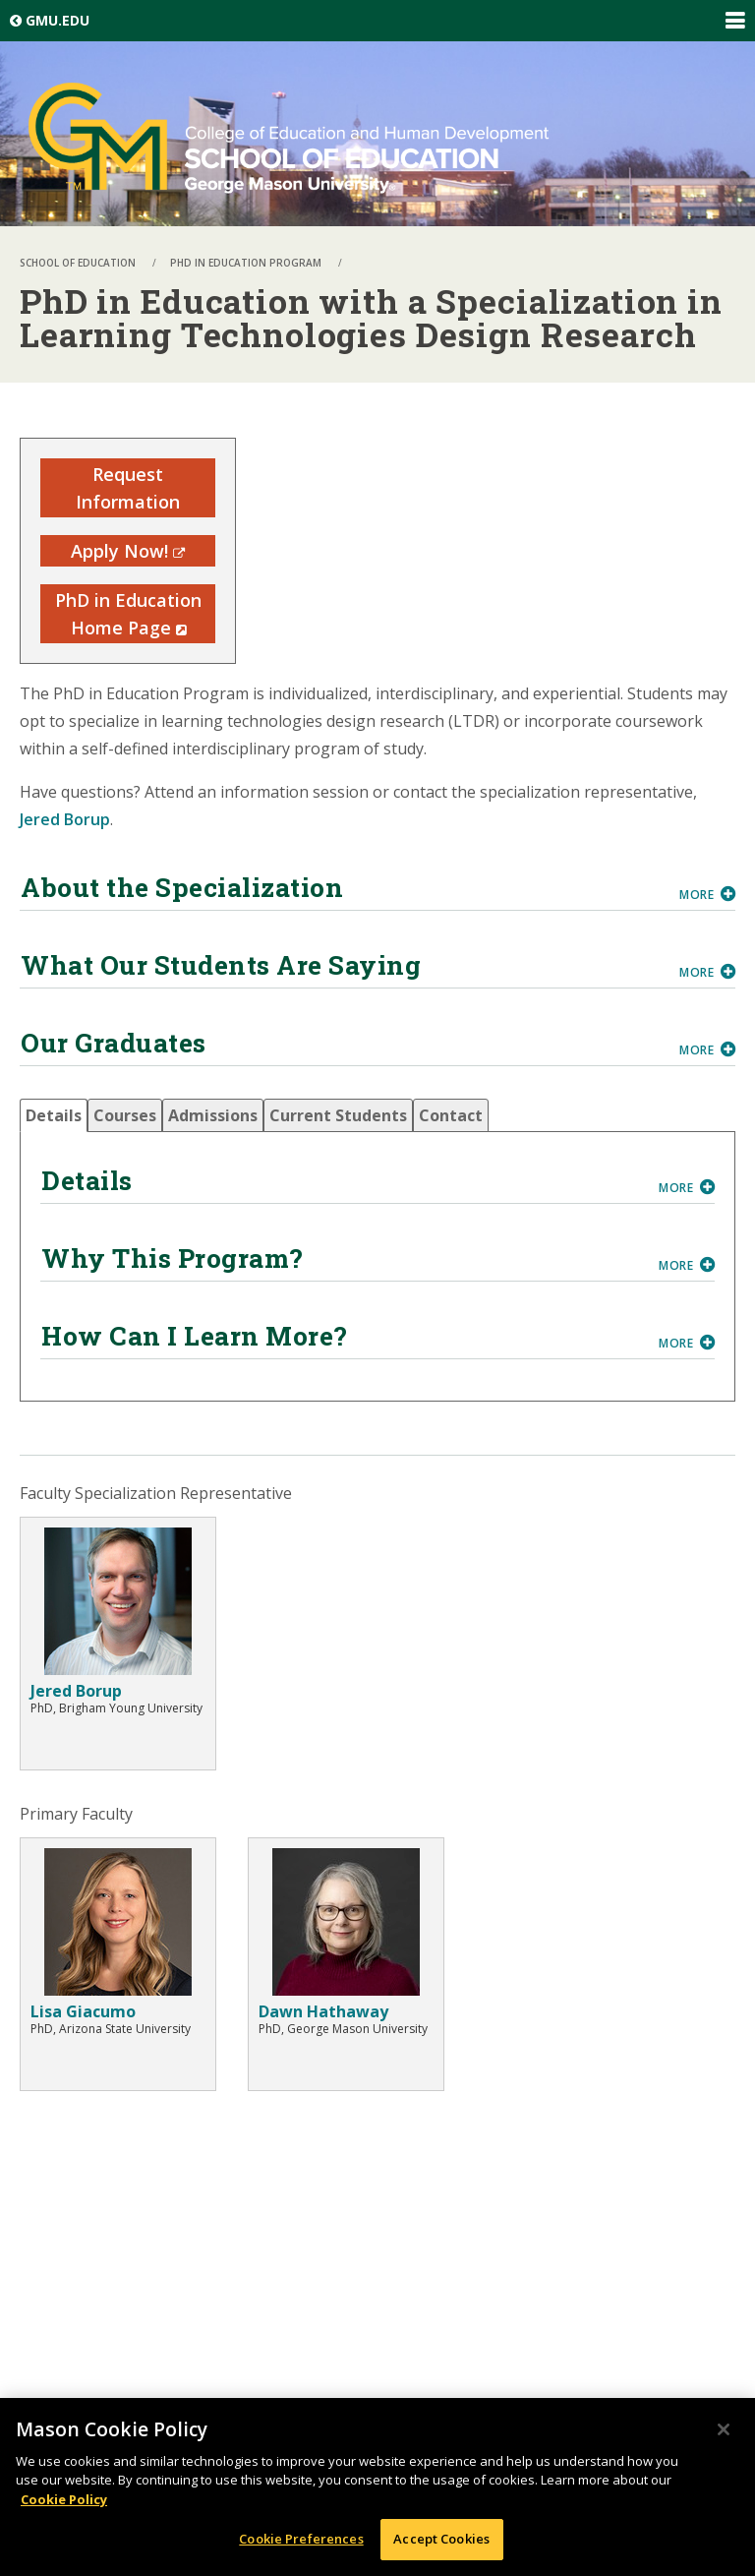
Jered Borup (65, 819)
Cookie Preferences (301, 2538)
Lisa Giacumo (83, 2011)
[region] (377, 2487)
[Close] (723, 2429)
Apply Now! (128, 551)
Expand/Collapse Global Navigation (734, 20)
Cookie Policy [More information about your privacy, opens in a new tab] (64, 2499)
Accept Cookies (441, 2538)
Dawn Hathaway (323, 2011)
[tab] (53, 1115)
